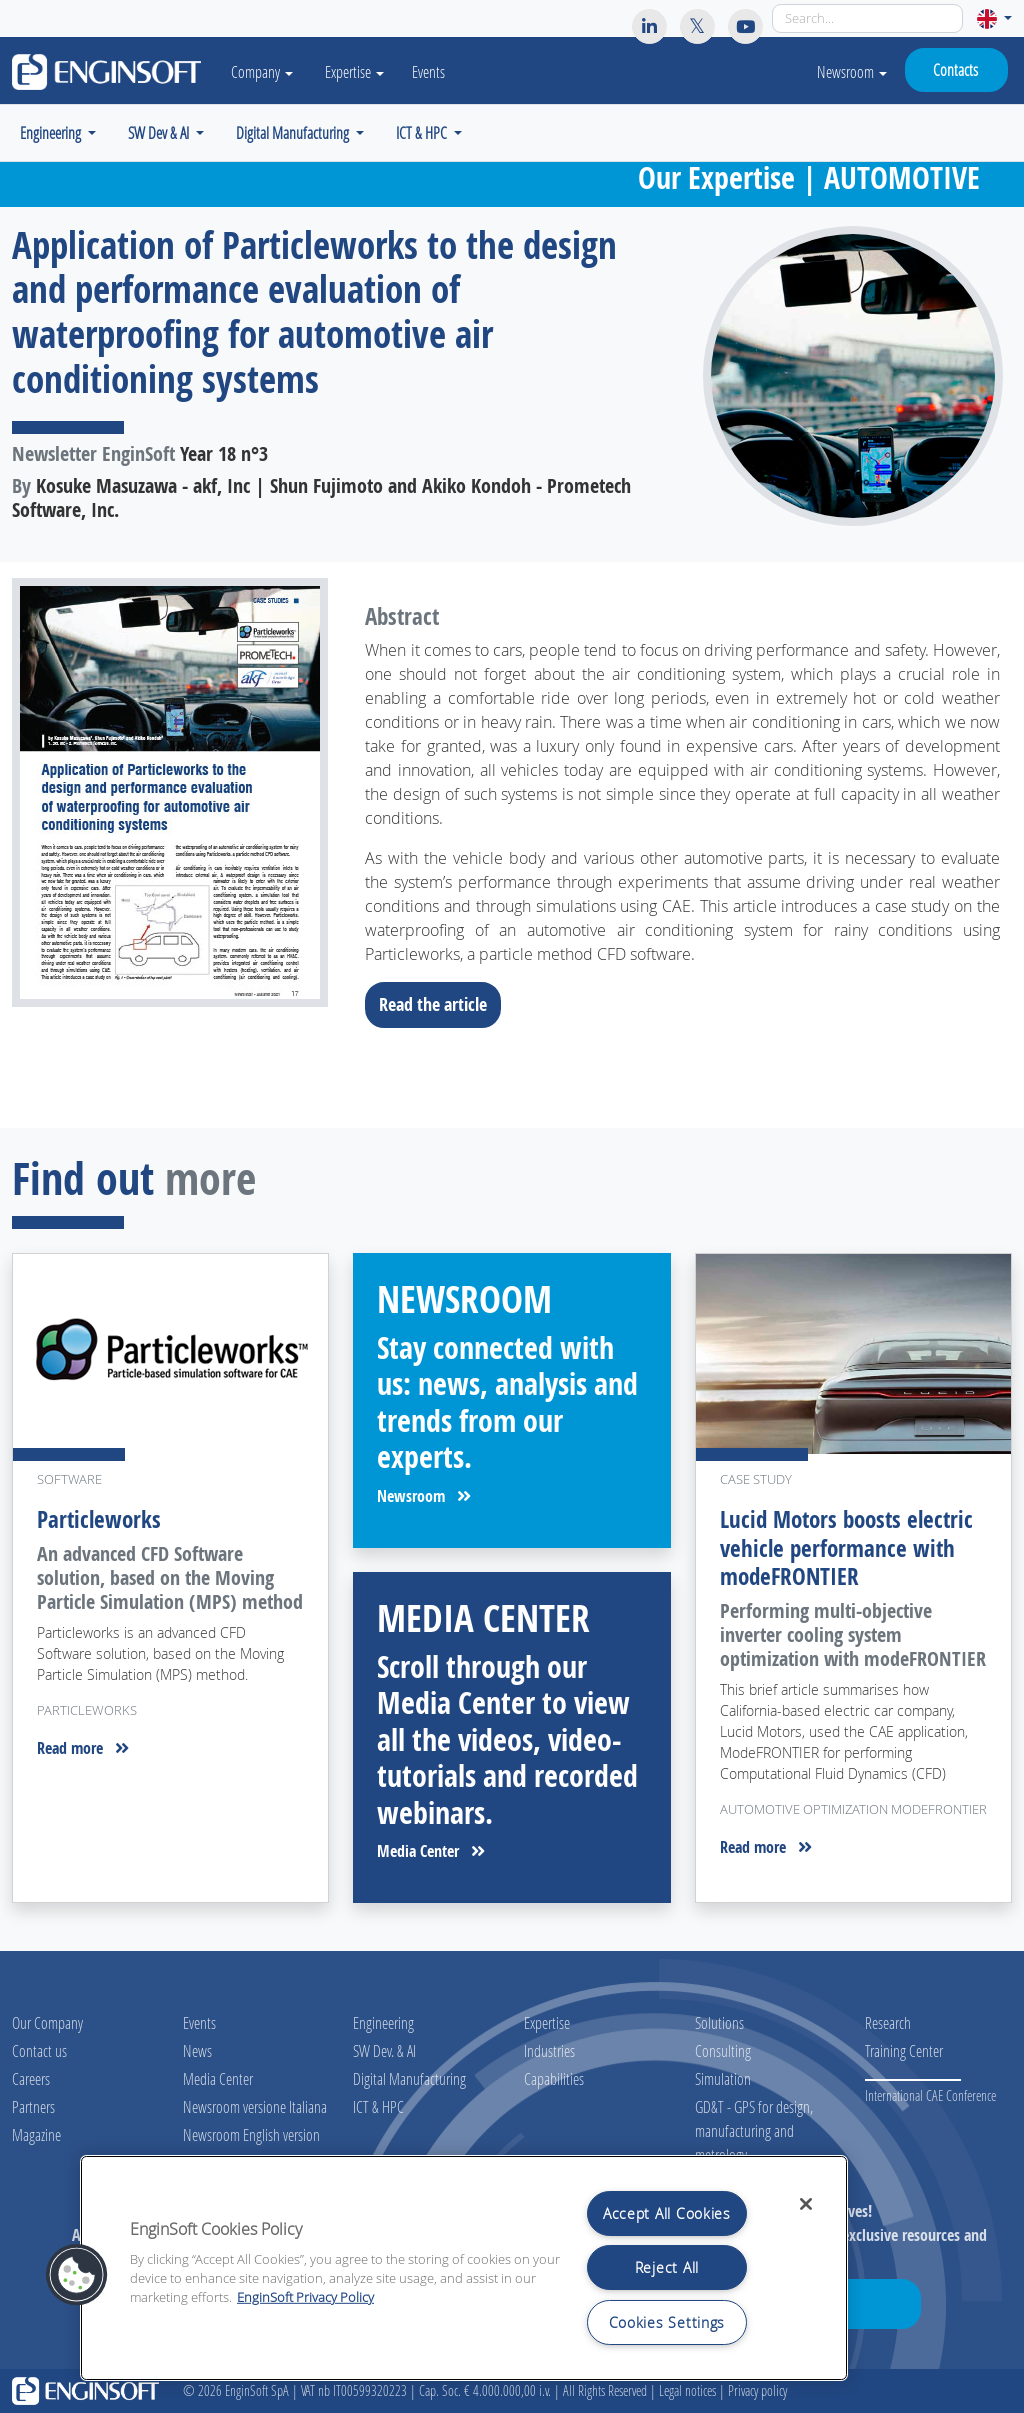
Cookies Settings (667, 2322)
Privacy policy (757, 2390)
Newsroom (852, 71)
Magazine (36, 2134)
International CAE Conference (930, 2095)
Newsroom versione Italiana (255, 2106)
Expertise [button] (362, 71)
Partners (33, 2106)
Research (888, 2022)
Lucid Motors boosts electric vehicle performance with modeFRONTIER (846, 1547)
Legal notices (687, 2390)
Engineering (383, 2022)
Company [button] (266, 71)
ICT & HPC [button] (423, 132)
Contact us (39, 2050)
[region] (464, 2268)
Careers (31, 2078)
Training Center (904, 2050)
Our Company (47, 2022)
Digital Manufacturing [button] (294, 132)
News (197, 2050)
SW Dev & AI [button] (160, 132)
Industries (549, 2050)
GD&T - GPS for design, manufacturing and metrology (754, 2130)
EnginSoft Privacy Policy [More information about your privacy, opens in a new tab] (305, 2297)
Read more (83, 1748)
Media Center (431, 1851)
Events (436, 71)
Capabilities (554, 2078)
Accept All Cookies (667, 2213)
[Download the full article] (170, 792)
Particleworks (99, 1519)
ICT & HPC (378, 2106)
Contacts (955, 69)
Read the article (439, 1004)
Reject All (667, 2267)
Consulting (723, 2050)
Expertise (547, 2022)
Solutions (719, 2022)
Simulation (723, 2078)
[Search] (867, 18)
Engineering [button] (52, 132)
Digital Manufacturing (409, 2078)
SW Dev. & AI (384, 2050)
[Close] (806, 2204)
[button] (994, 18)
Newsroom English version (251, 2134)
